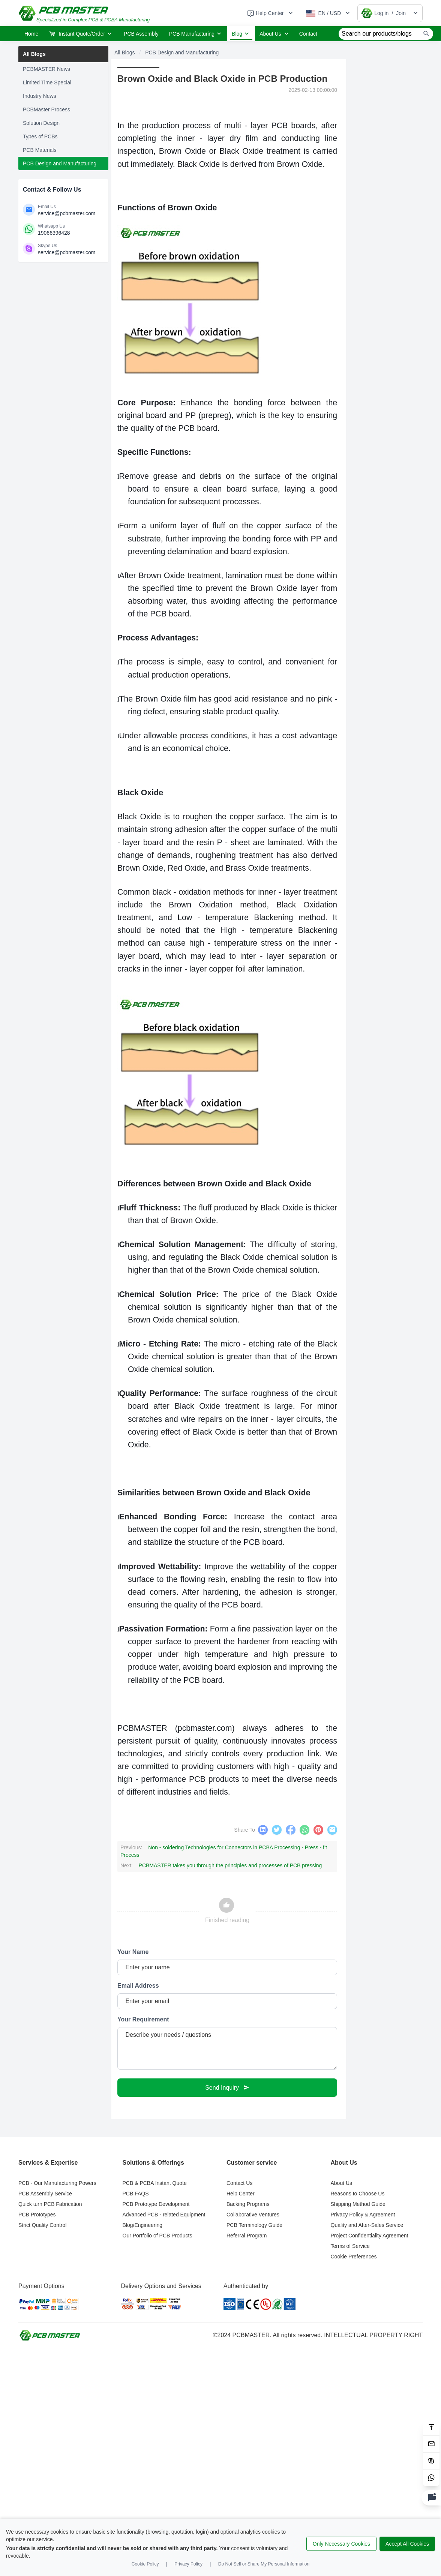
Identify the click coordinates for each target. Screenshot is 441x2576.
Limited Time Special (47, 82)
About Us (275, 33)
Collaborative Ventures (252, 2215)
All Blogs (34, 54)
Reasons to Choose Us (358, 2194)
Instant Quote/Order (80, 33)
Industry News (39, 96)
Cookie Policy (145, 2564)
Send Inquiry (227, 2088)
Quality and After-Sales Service (367, 2226)
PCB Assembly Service (45, 2194)
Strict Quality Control (42, 2226)
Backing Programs (247, 2205)
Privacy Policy (188, 2564)
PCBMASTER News (46, 69)
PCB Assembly (141, 34)
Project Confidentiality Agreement (369, 2236)
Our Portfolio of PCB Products (157, 2236)
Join (401, 13)
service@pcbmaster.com (66, 213)
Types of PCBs (40, 136)
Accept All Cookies (407, 2544)
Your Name (132, 1952)
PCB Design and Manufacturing (59, 163)
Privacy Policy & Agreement (363, 2215)
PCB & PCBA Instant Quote (155, 2184)
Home (31, 34)
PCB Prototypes (37, 2215)
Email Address (138, 1986)
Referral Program (246, 2236)
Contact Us (239, 2184)
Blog (241, 33)
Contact (308, 34)
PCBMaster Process (46, 109)
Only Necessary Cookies (341, 2544)
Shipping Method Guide (358, 2205)
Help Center (240, 2194)
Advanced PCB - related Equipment (164, 2215)
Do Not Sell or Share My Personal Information (263, 2564)
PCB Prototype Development (156, 2205)
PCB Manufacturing (196, 33)
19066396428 (54, 233)
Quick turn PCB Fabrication (50, 2205)
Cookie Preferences (354, 2257)
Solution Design (41, 123)
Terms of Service (350, 2247)
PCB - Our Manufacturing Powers (57, 2184)
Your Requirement (143, 2020)
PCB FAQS (136, 2194)
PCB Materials (39, 150)
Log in (381, 13)
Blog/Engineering (143, 2226)
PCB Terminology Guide (254, 2226)
